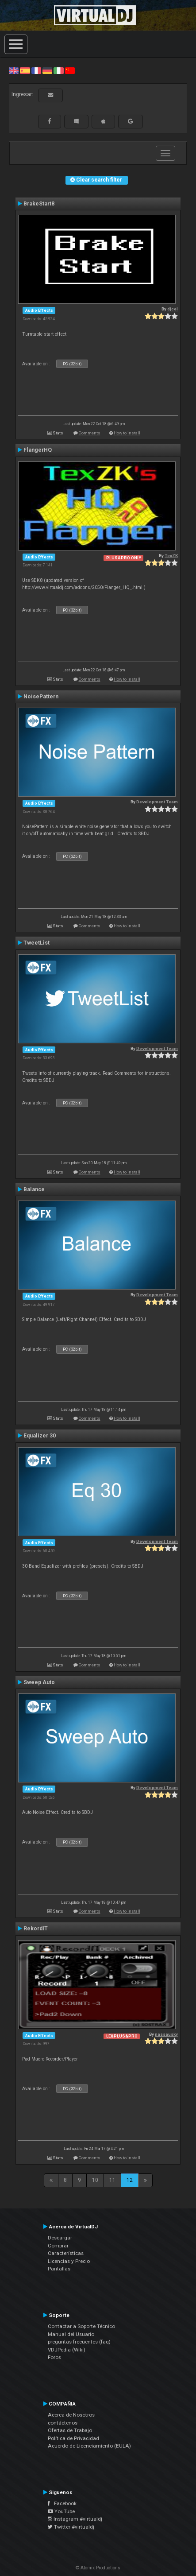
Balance (34, 1189)
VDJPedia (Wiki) (66, 2350)
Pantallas (59, 2269)
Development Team (157, 801)
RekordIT (35, 1928)
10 (95, 2180)
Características (66, 2253)
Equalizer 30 (39, 1436)
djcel (172, 308)
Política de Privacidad (73, 2438)
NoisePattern (40, 696)
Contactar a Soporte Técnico (81, 2326)
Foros (54, 2357)
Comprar (58, 2246)
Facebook (62, 2503)
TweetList (36, 943)
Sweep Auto (39, 1682)
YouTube (61, 2511)
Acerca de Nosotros (71, 2415)
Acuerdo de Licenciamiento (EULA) (89, 2446)
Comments (89, 432)
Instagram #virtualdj (75, 2519)
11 (112, 2180)
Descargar (60, 2238)
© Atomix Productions (98, 2568)
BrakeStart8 (38, 204)
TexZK (171, 555)
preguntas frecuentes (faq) (79, 2342)
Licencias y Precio (69, 2261)
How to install (127, 432)
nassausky (166, 2034)
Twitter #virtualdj (71, 2527)
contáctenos (62, 2423)
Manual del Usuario (71, 2334)
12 (130, 2180)
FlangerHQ (37, 450)
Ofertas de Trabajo (70, 2430)
